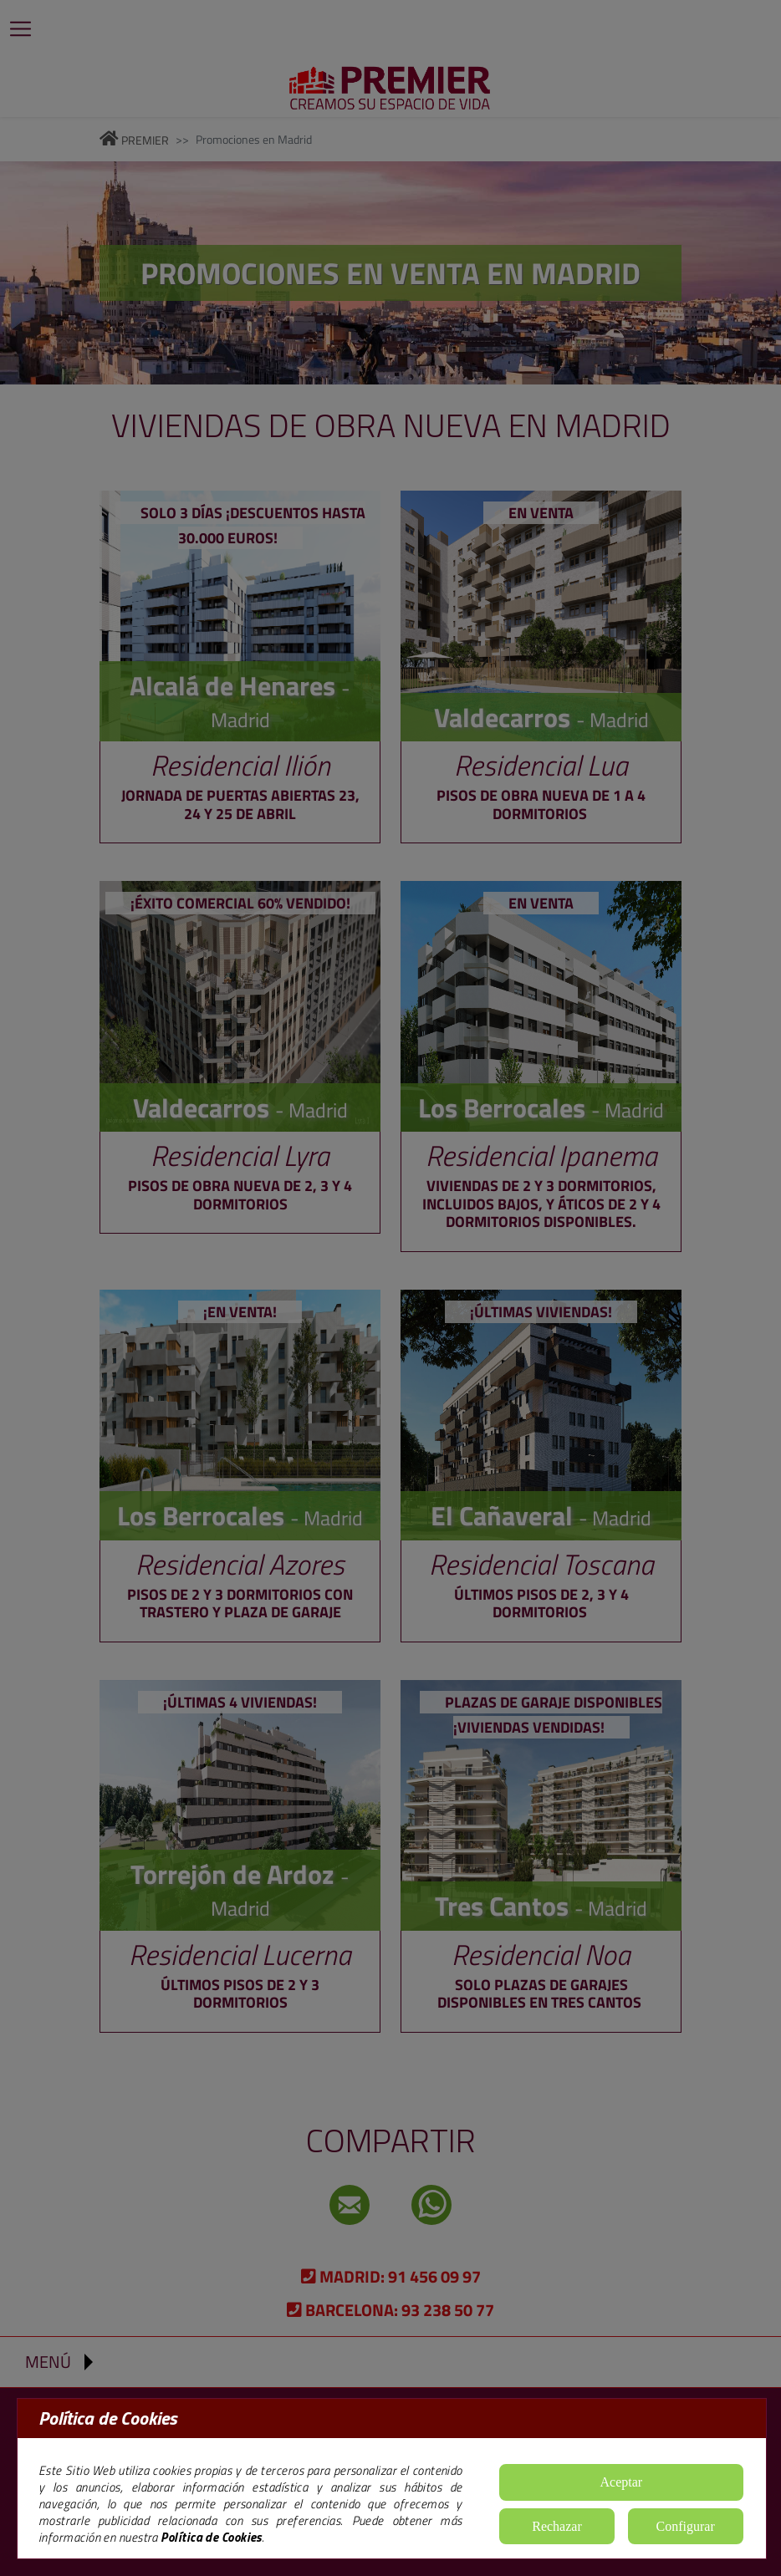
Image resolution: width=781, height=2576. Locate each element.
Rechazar (557, 2526)
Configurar (685, 2526)
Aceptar (621, 2482)
